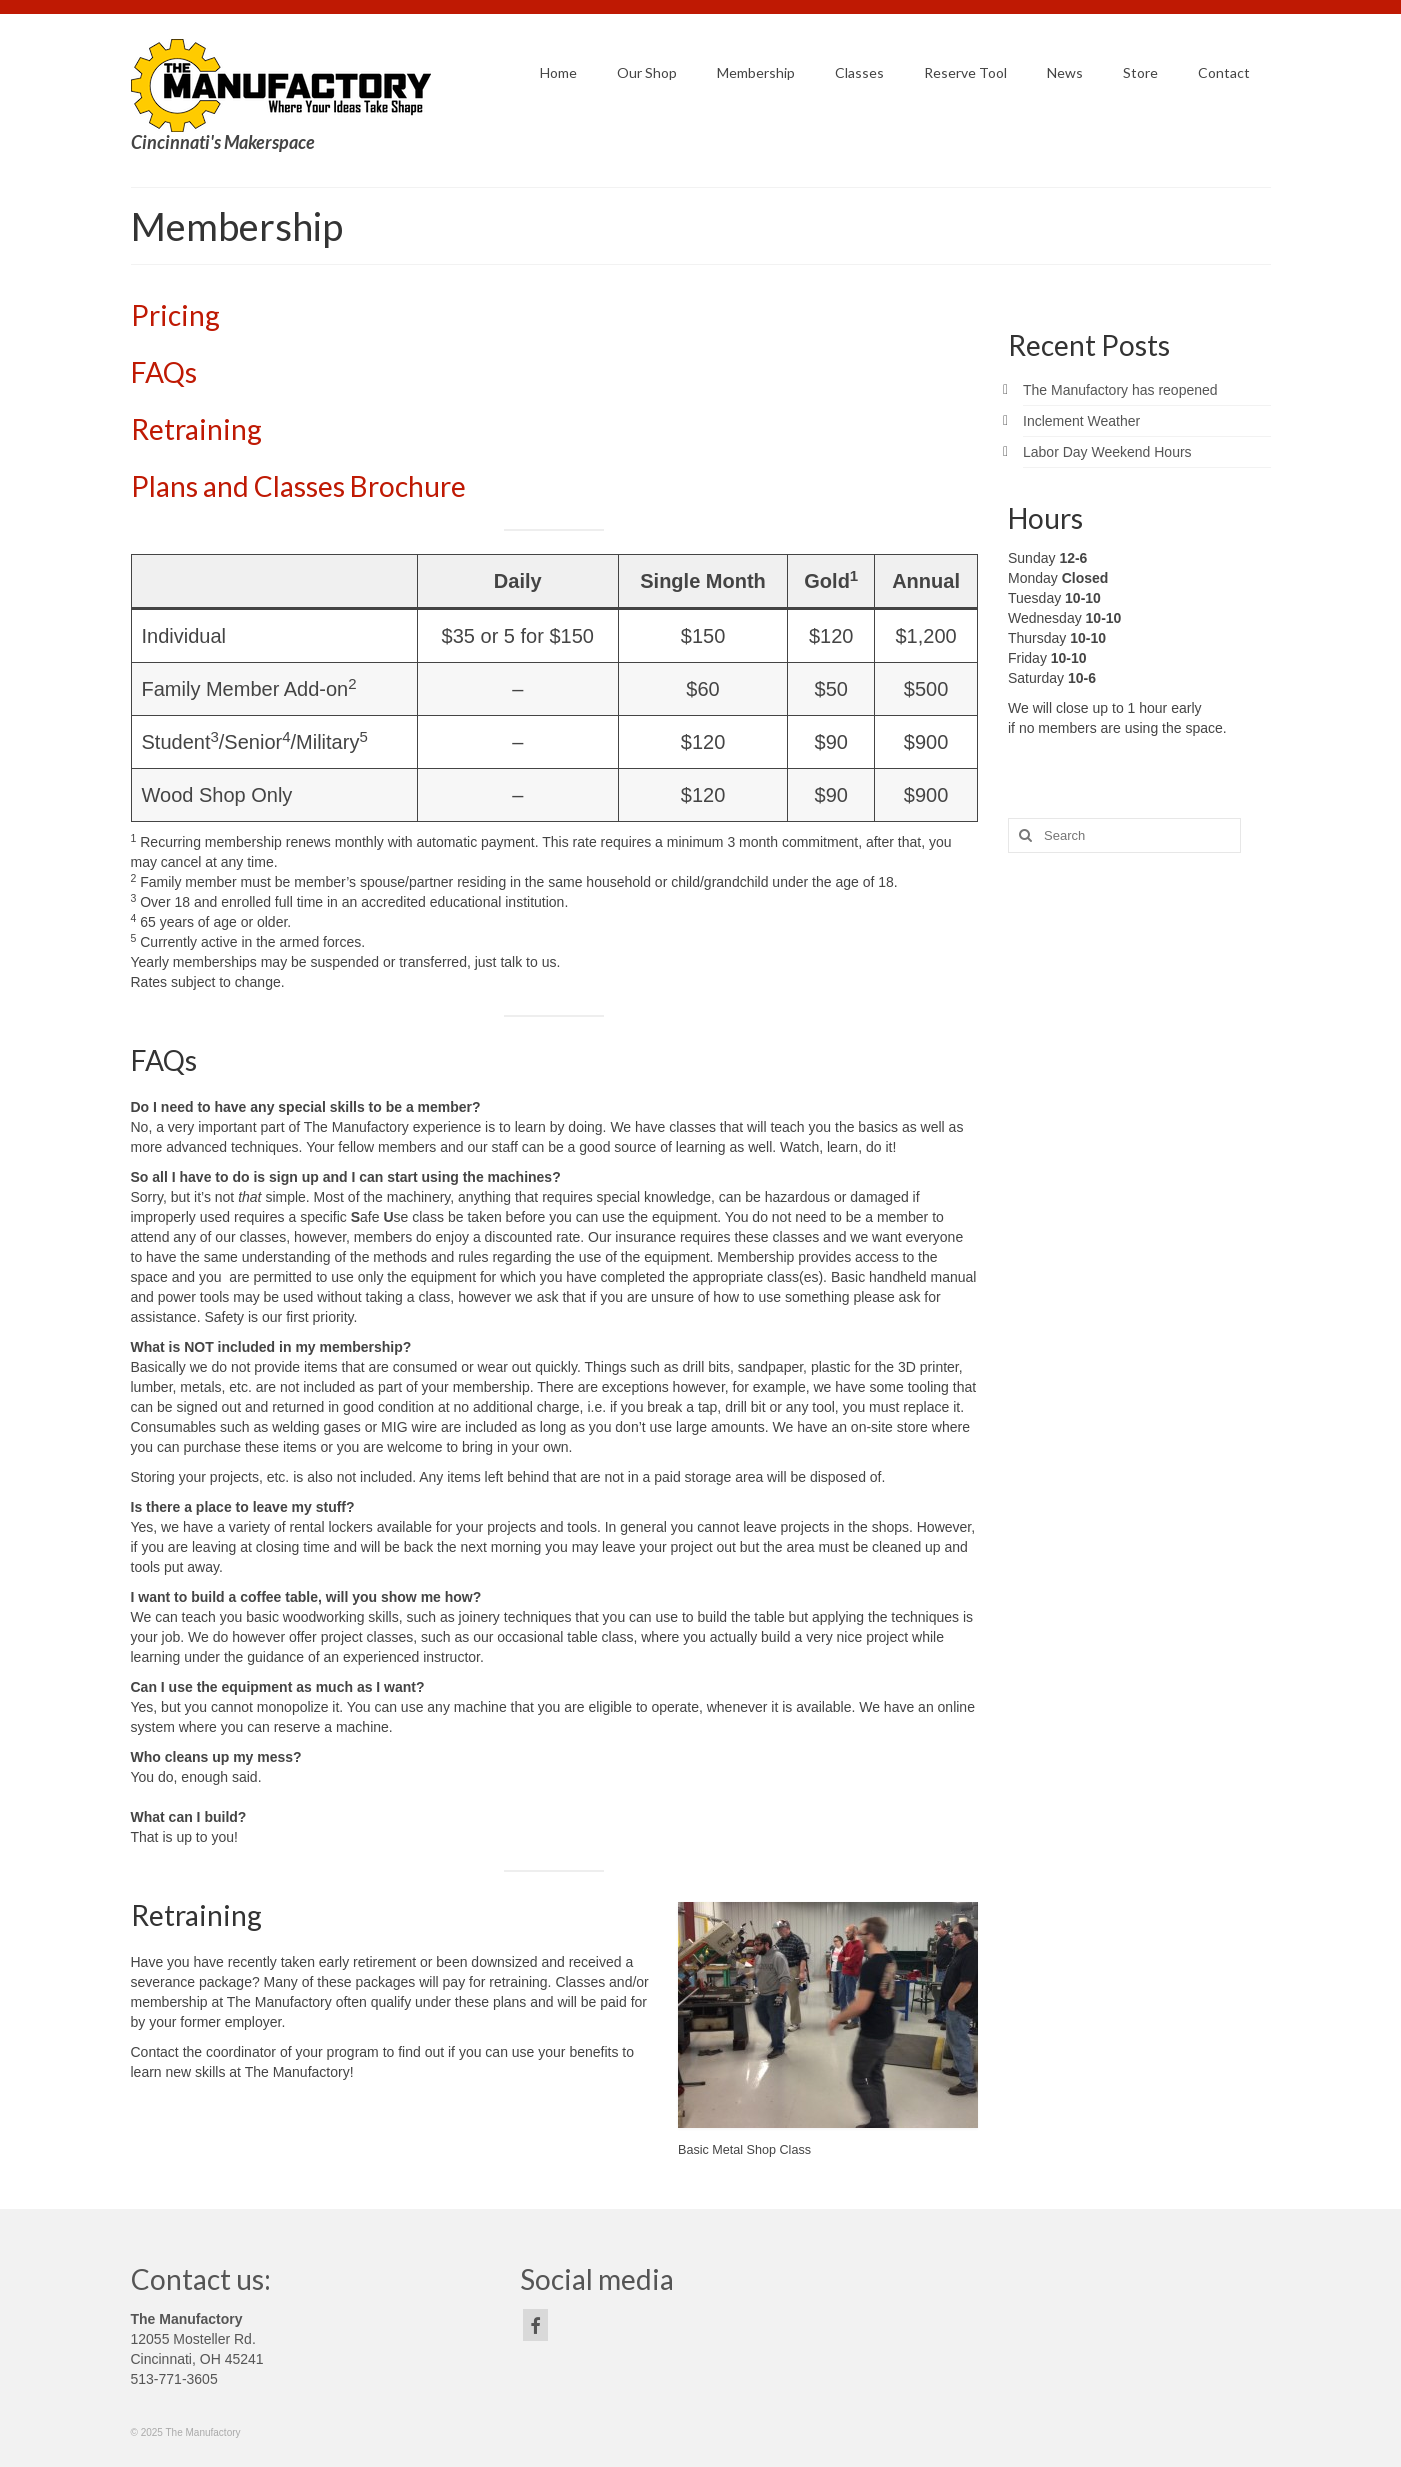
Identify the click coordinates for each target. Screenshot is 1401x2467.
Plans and (192, 486)
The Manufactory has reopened (1120, 390)
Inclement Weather (1081, 421)
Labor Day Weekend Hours (1107, 452)
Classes (302, 486)
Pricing (175, 315)
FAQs (164, 372)
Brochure (408, 486)
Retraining (196, 429)
